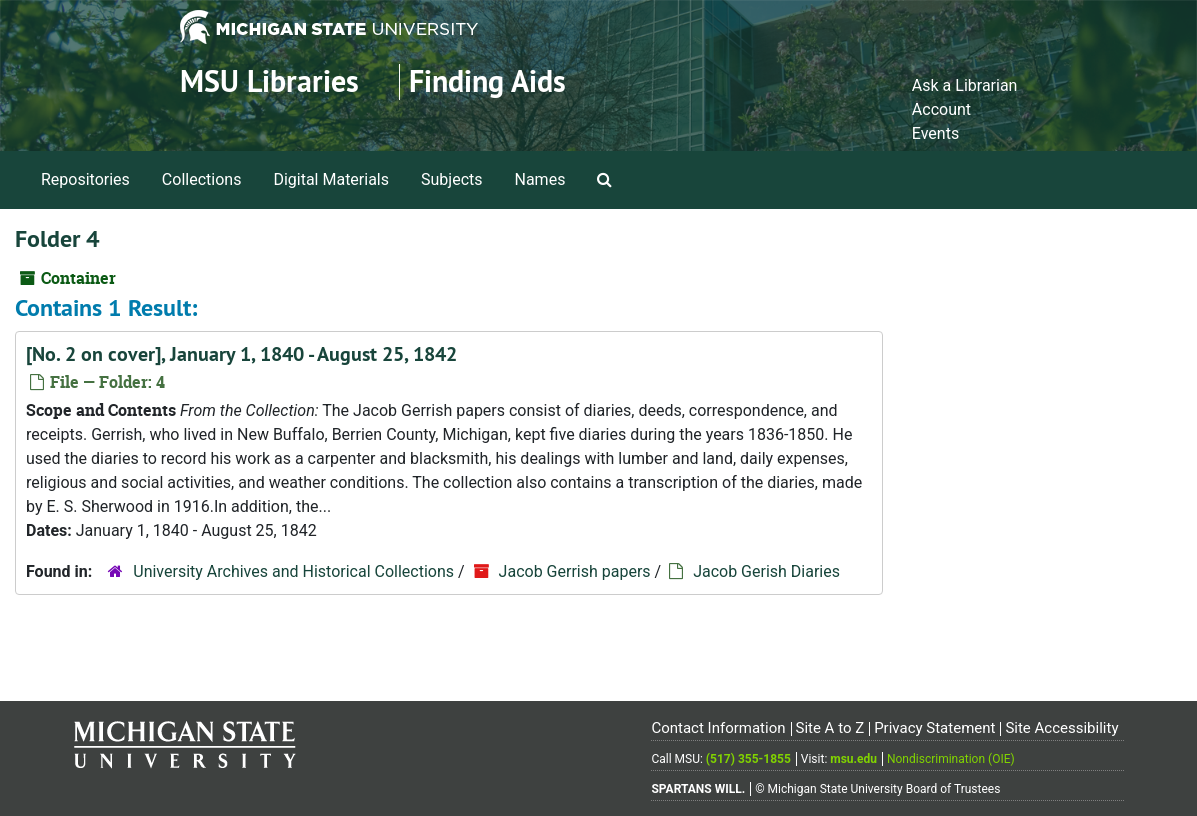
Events (935, 133)
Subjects (451, 179)
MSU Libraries (269, 81)
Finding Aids (487, 81)
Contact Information (718, 728)
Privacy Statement (934, 728)
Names (540, 179)
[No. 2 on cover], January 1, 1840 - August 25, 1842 (241, 354)
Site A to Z (829, 728)
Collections (202, 179)
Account (941, 109)
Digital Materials (331, 179)
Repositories (85, 179)
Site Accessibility (1061, 728)
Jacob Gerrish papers (575, 571)
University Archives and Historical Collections (293, 571)
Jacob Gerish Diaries (766, 571)
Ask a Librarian (965, 85)
